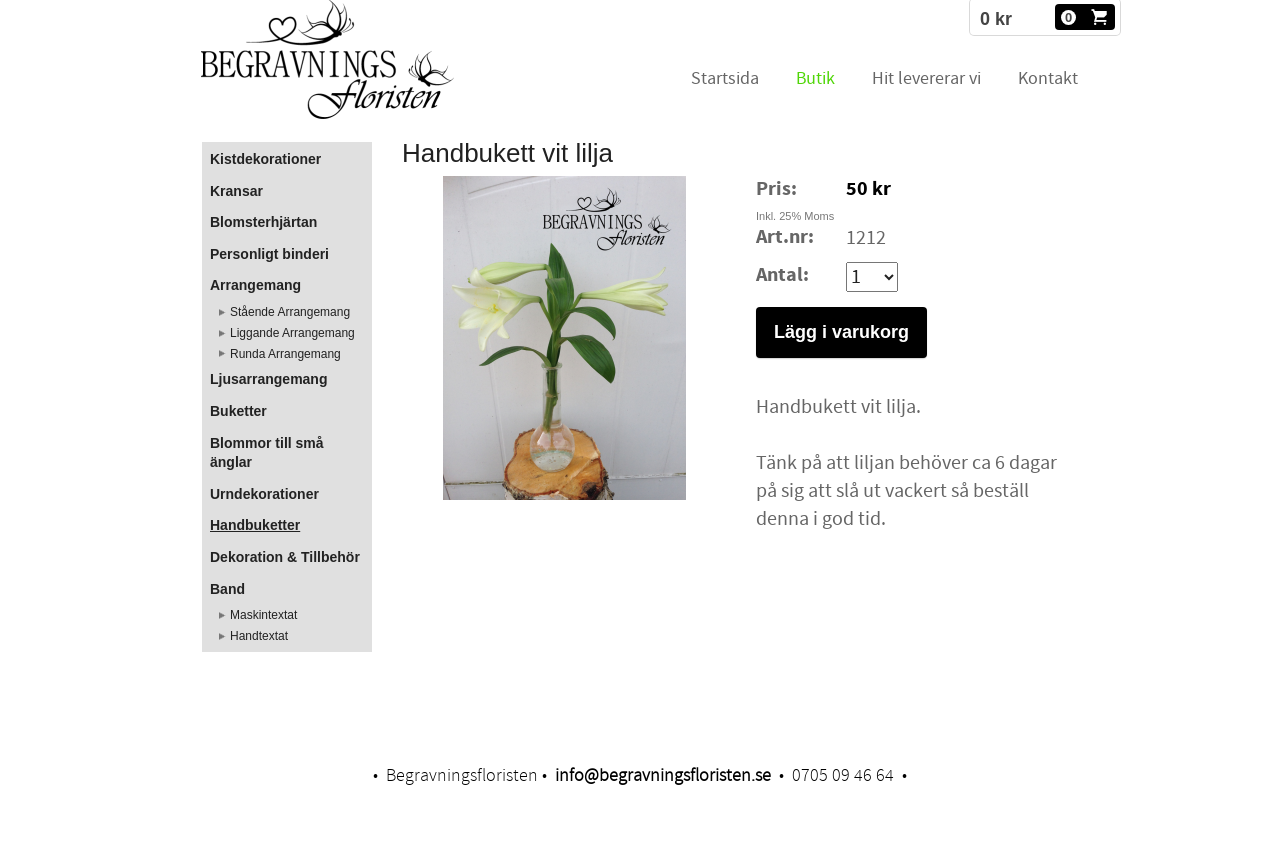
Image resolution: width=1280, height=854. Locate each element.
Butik (815, 78)
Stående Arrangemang (290, 312)
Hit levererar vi (926, 78)
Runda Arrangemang (285, 354)
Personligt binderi (269, 254)
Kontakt (1048, 78)
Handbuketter (255, 525)
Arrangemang (255, 285)
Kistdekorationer (265, 159)
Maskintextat (263, 615)
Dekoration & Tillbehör (285, 557)
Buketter (238, 411)
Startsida (725, 78)
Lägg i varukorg (841, 332)
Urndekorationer (264, 494)
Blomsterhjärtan (263, 222)
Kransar (236, 191)
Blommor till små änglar (267, 453)
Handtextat (259, 636)
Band (227, 589)
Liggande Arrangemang (292, 333)
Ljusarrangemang (268, 379)
